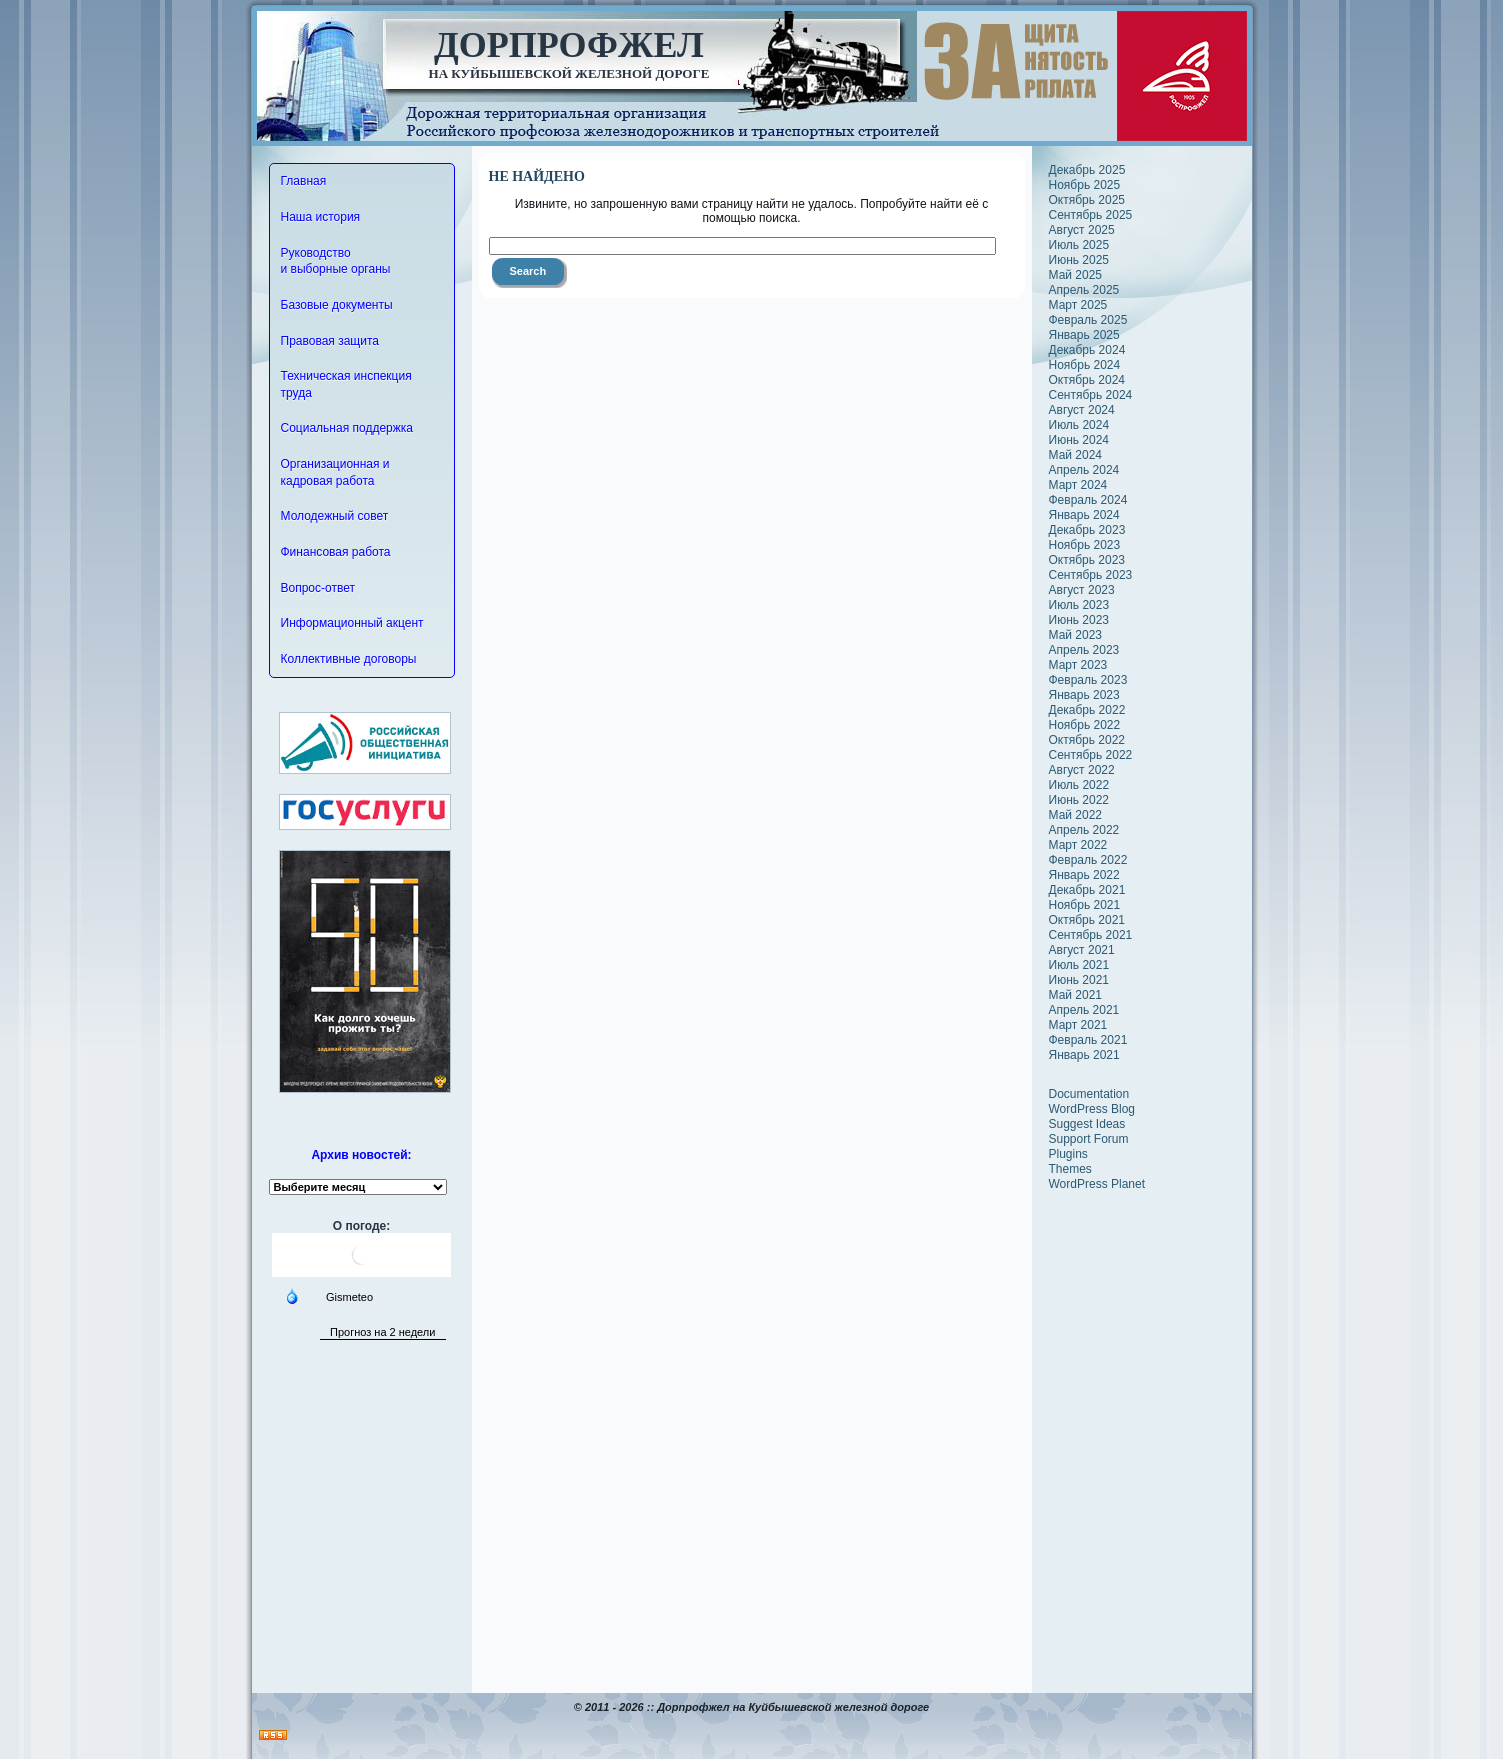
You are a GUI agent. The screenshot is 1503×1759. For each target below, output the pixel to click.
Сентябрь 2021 (1091, 935)
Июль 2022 (1079, 785)
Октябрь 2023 (1087, 560)
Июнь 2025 (1079, 260)
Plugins (1068, 1154)
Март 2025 (1078, 305)
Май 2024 (1076, 455)
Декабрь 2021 (1087, 890)
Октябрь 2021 (1087, 920)
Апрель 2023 (1084, 650)
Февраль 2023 (1088, 680)
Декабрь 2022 (1087, 710)
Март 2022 (1078, 845)
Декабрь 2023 (1087, 530)
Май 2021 (1076, 995)
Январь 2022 (1084, 875)
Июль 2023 (1079, 605)
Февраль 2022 (1088, 860)
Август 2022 (1082, 770)
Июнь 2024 (1079, 440)
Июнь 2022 (1079, 800)
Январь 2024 (1084, 515)
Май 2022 (1076, 815)
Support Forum (1089, 1139)
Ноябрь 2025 (1085, 185)
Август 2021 (1082, 950)
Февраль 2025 (1088, 320)
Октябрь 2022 (1087, 740)
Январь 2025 (1084, 335)
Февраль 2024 (1088, 500)
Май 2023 (1076, 635)
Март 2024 (1078, 485)
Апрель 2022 (1084, 830)
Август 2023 (1082, 590)
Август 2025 (1082, 230)
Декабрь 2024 (1087, 350)
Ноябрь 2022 (1085, 725)
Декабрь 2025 (1087, 170)
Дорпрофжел (569, 45)
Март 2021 (1078, 1025)
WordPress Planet (1097, 1184)
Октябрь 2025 (1087, 200)
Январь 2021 (1084, 1055)
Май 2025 (1076, 275)
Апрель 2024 (1084, 470)
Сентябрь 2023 (1091, 575)
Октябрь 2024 (1087, 380)
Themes (1070, 1169)
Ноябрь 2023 (1085, 545)
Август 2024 (1082, 410)
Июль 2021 (1079, 965)
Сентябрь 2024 (1091, 395)
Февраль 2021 (1088, 1040)
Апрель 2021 (1084, 1010)
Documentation (1089, 1094)
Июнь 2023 (1079, 620)
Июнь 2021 (1079, 980)
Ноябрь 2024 (1085, 365)
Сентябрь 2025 (1091, 215)
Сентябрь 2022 (1091, 755)
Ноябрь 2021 (1085, 905)
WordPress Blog (1092, 1109)
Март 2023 (1078, 665)
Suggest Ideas (1087, 1124)
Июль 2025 (1079, 245)
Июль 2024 (1079, 425)
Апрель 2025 (1084, 290)
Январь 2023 (1084, 695)
